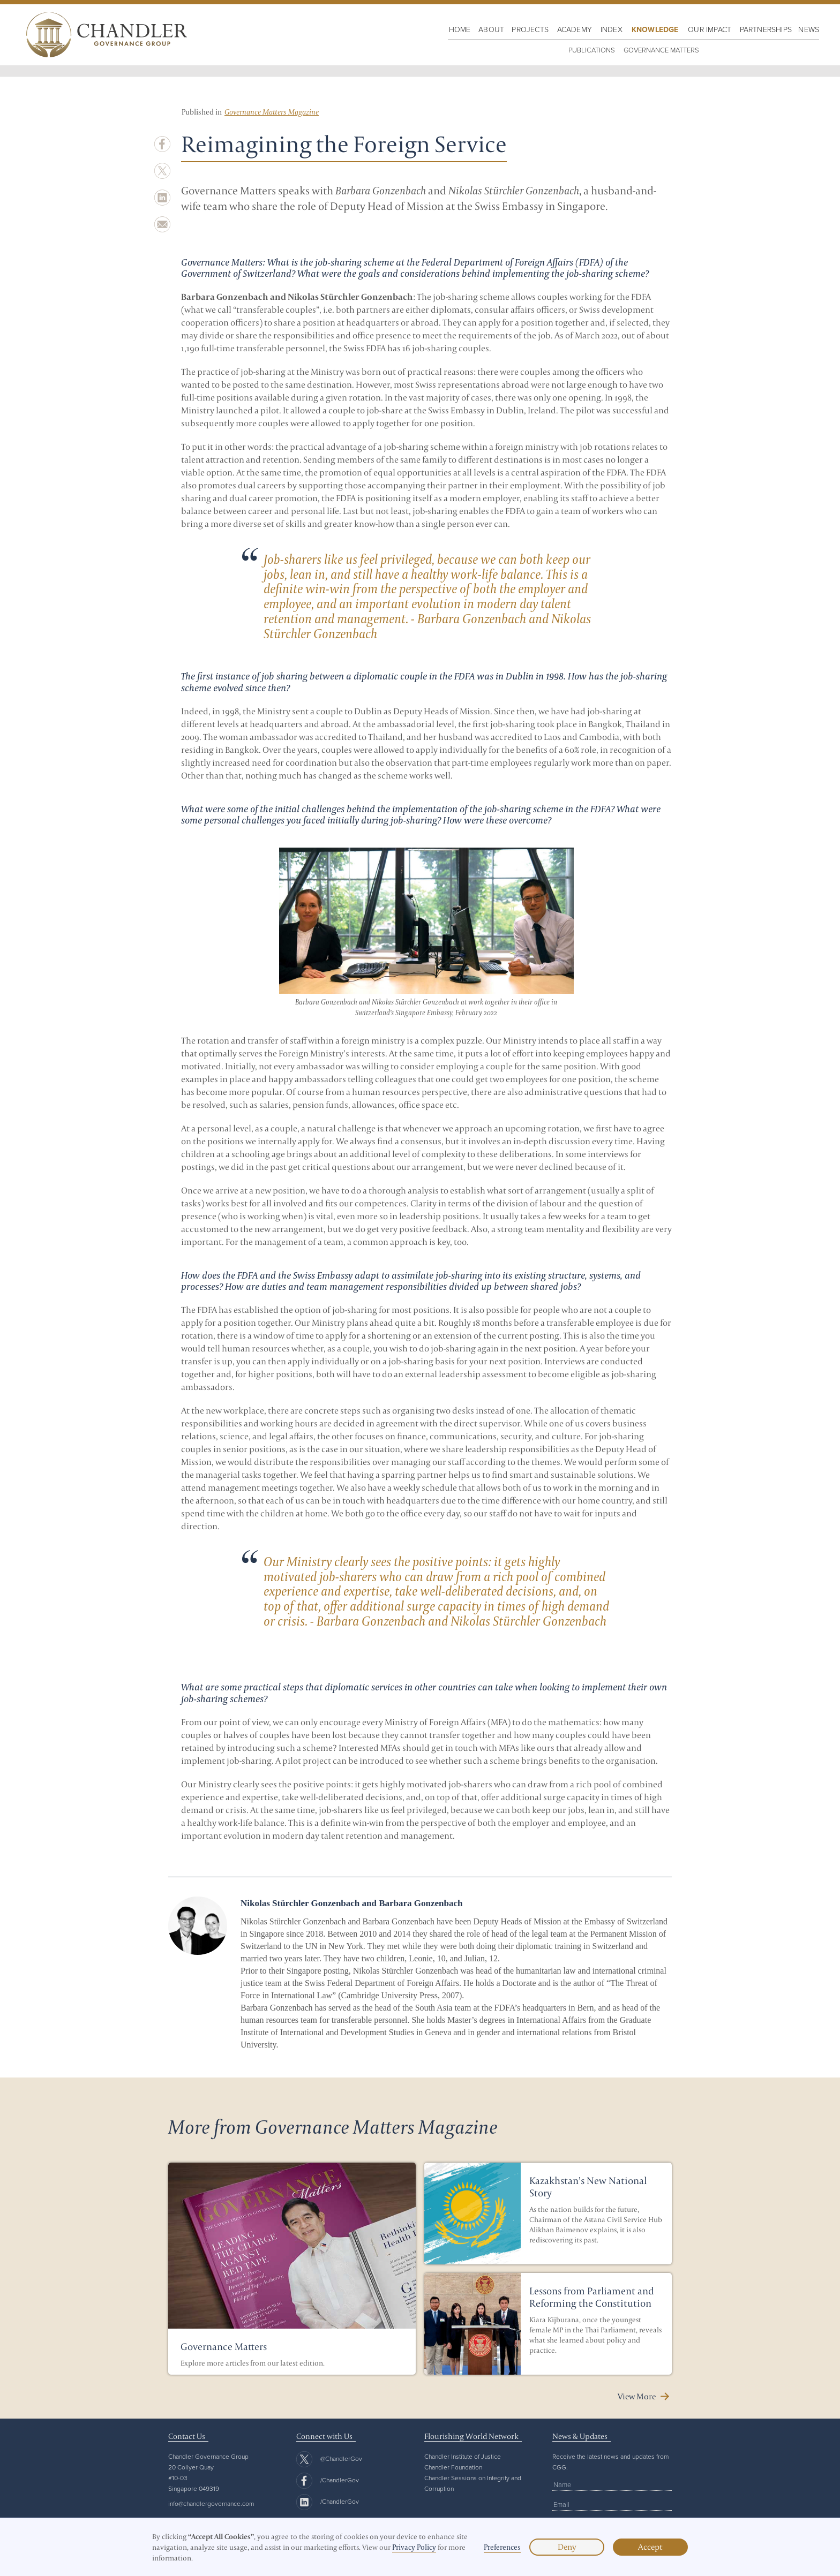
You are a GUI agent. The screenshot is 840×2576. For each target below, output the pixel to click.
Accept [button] (650, 2546)
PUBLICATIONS (591, 50)
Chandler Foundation (453, 2467)
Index (611, 29)
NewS (808, 29)
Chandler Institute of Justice (462, 2456)
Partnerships (766, 29)
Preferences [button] (502, 2547)
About (491, 29)
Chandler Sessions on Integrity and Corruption (472, 2483)
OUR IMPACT (709, 29)
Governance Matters (661, 50)
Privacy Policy (414, 2547)
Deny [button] (567, 2546)
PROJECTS (530, 29)
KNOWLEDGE (655, 29)
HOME (460, 29)
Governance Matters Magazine (271, 112)
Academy (574, 29)
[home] (104, 34)
